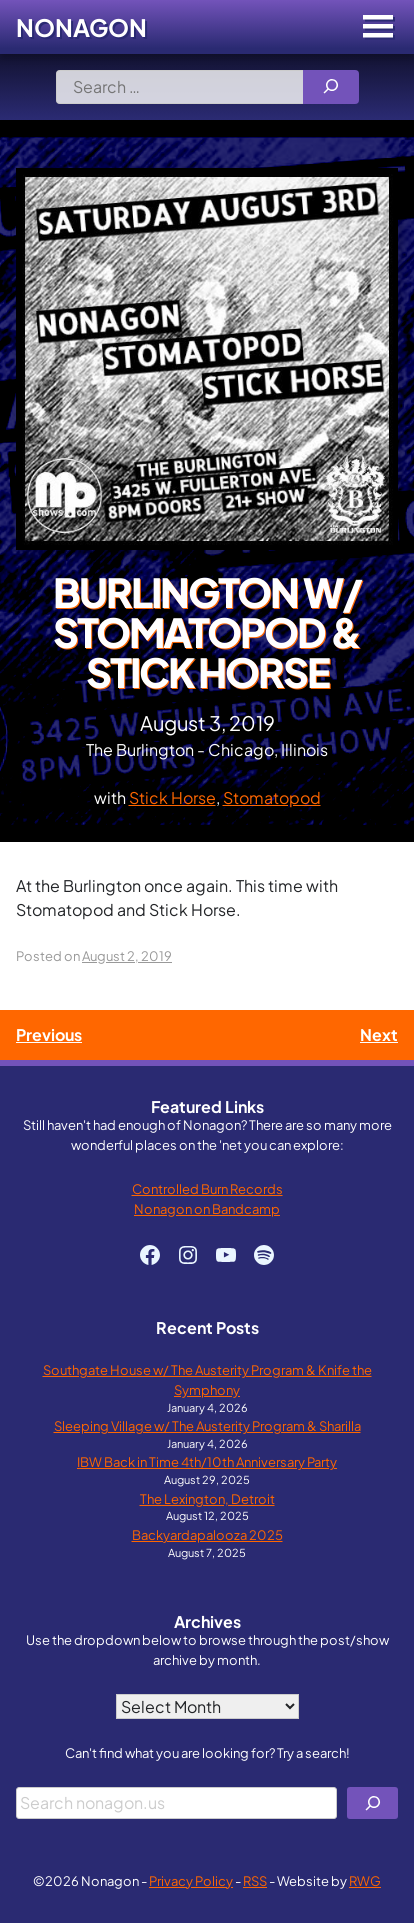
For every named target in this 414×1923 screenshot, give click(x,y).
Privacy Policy (191, 1880)
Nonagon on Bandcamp (207, 1208)
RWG (365, 1880)
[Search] (331, 87)
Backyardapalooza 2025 (207, 1534)
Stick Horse (172, 797)
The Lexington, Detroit (207, 1498)
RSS (255, 1880)
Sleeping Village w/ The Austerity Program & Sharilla (207, 1425)
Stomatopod (272, 797)
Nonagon (81, 27)
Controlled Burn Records (207, 1188)
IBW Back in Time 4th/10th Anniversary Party (207, 1461)
